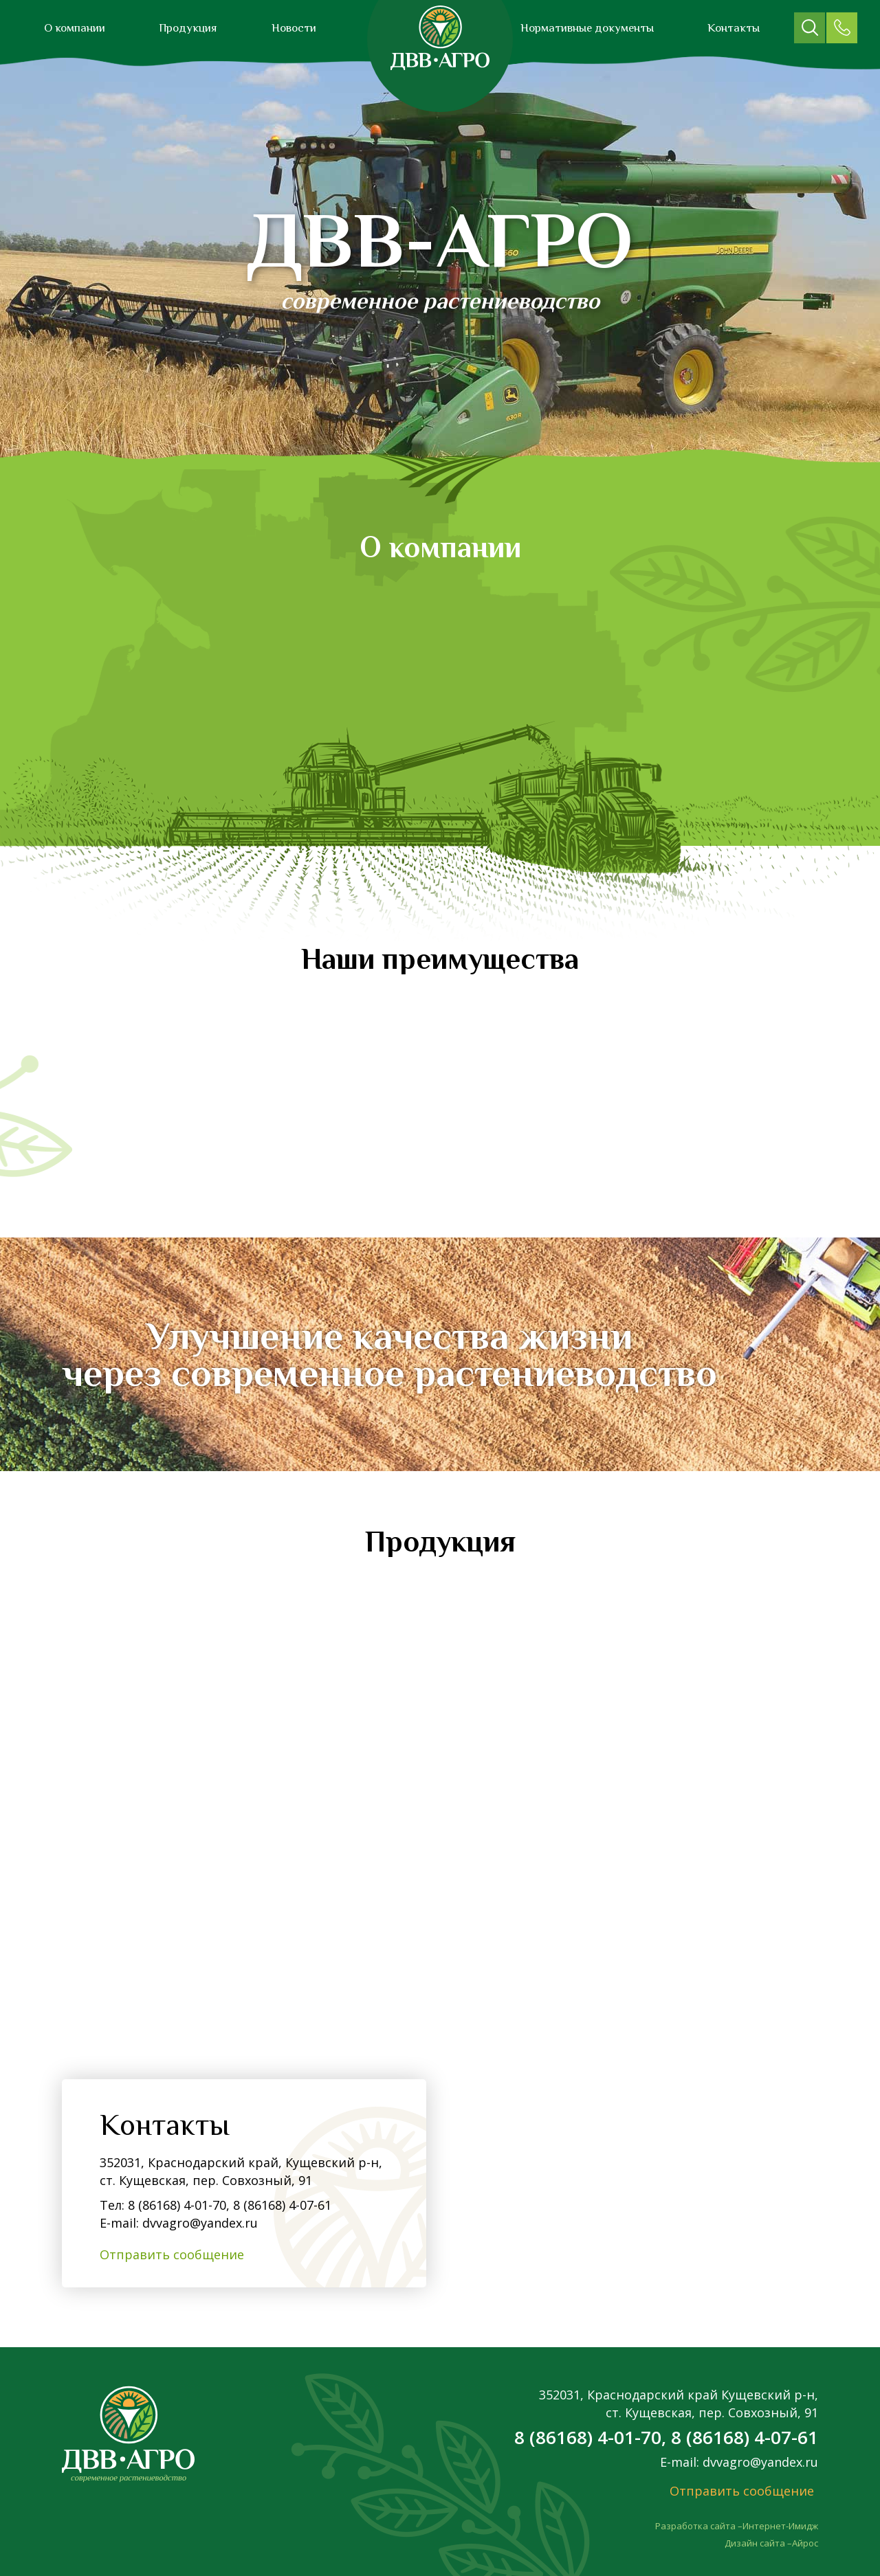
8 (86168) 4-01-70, (179, 2205)
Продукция (188, 27)
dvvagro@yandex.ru (200, 2223)
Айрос (805, 2543)
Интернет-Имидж (780, 2526)
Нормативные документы (587, 27)
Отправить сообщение (172, 2254)
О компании (74, 27)
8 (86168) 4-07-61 (280, 2205)
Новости (294, 27)
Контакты (733, 27)
